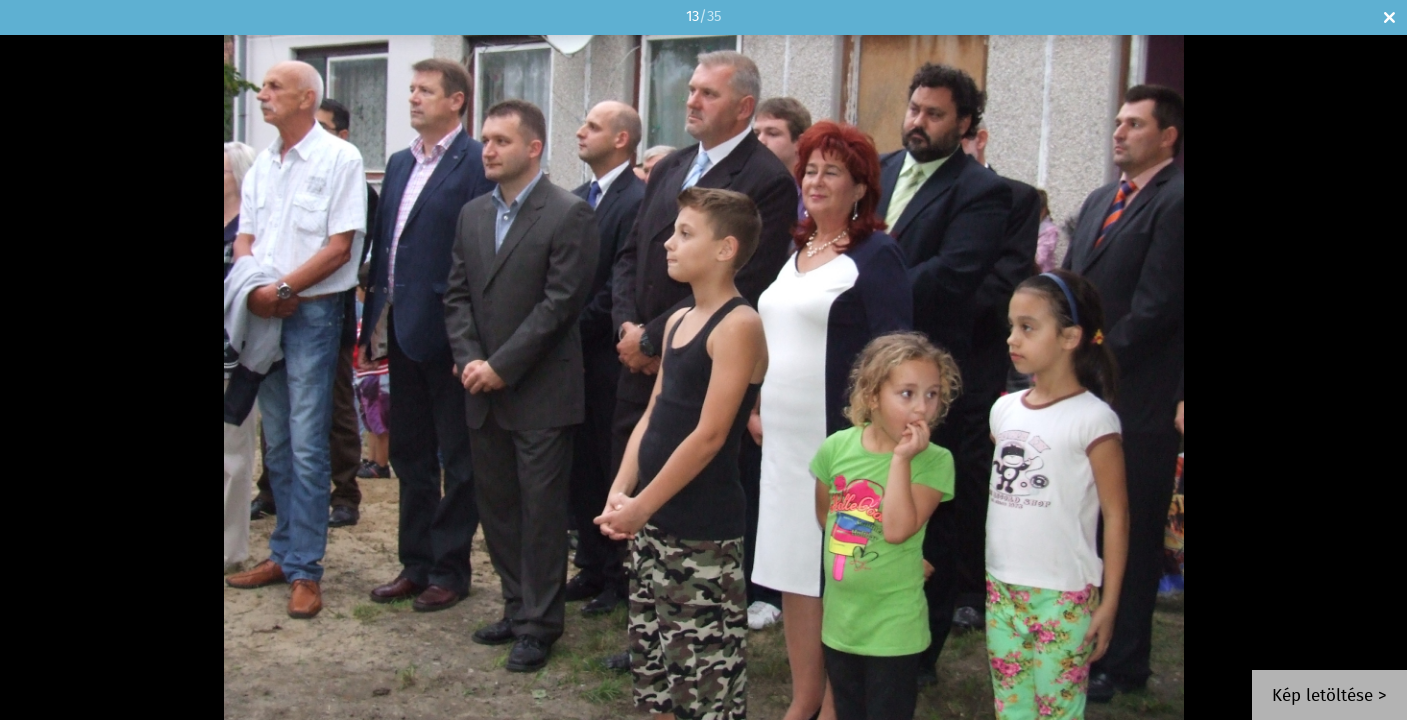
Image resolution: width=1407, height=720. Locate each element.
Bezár (1389, 17)
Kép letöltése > (1329, 696)
